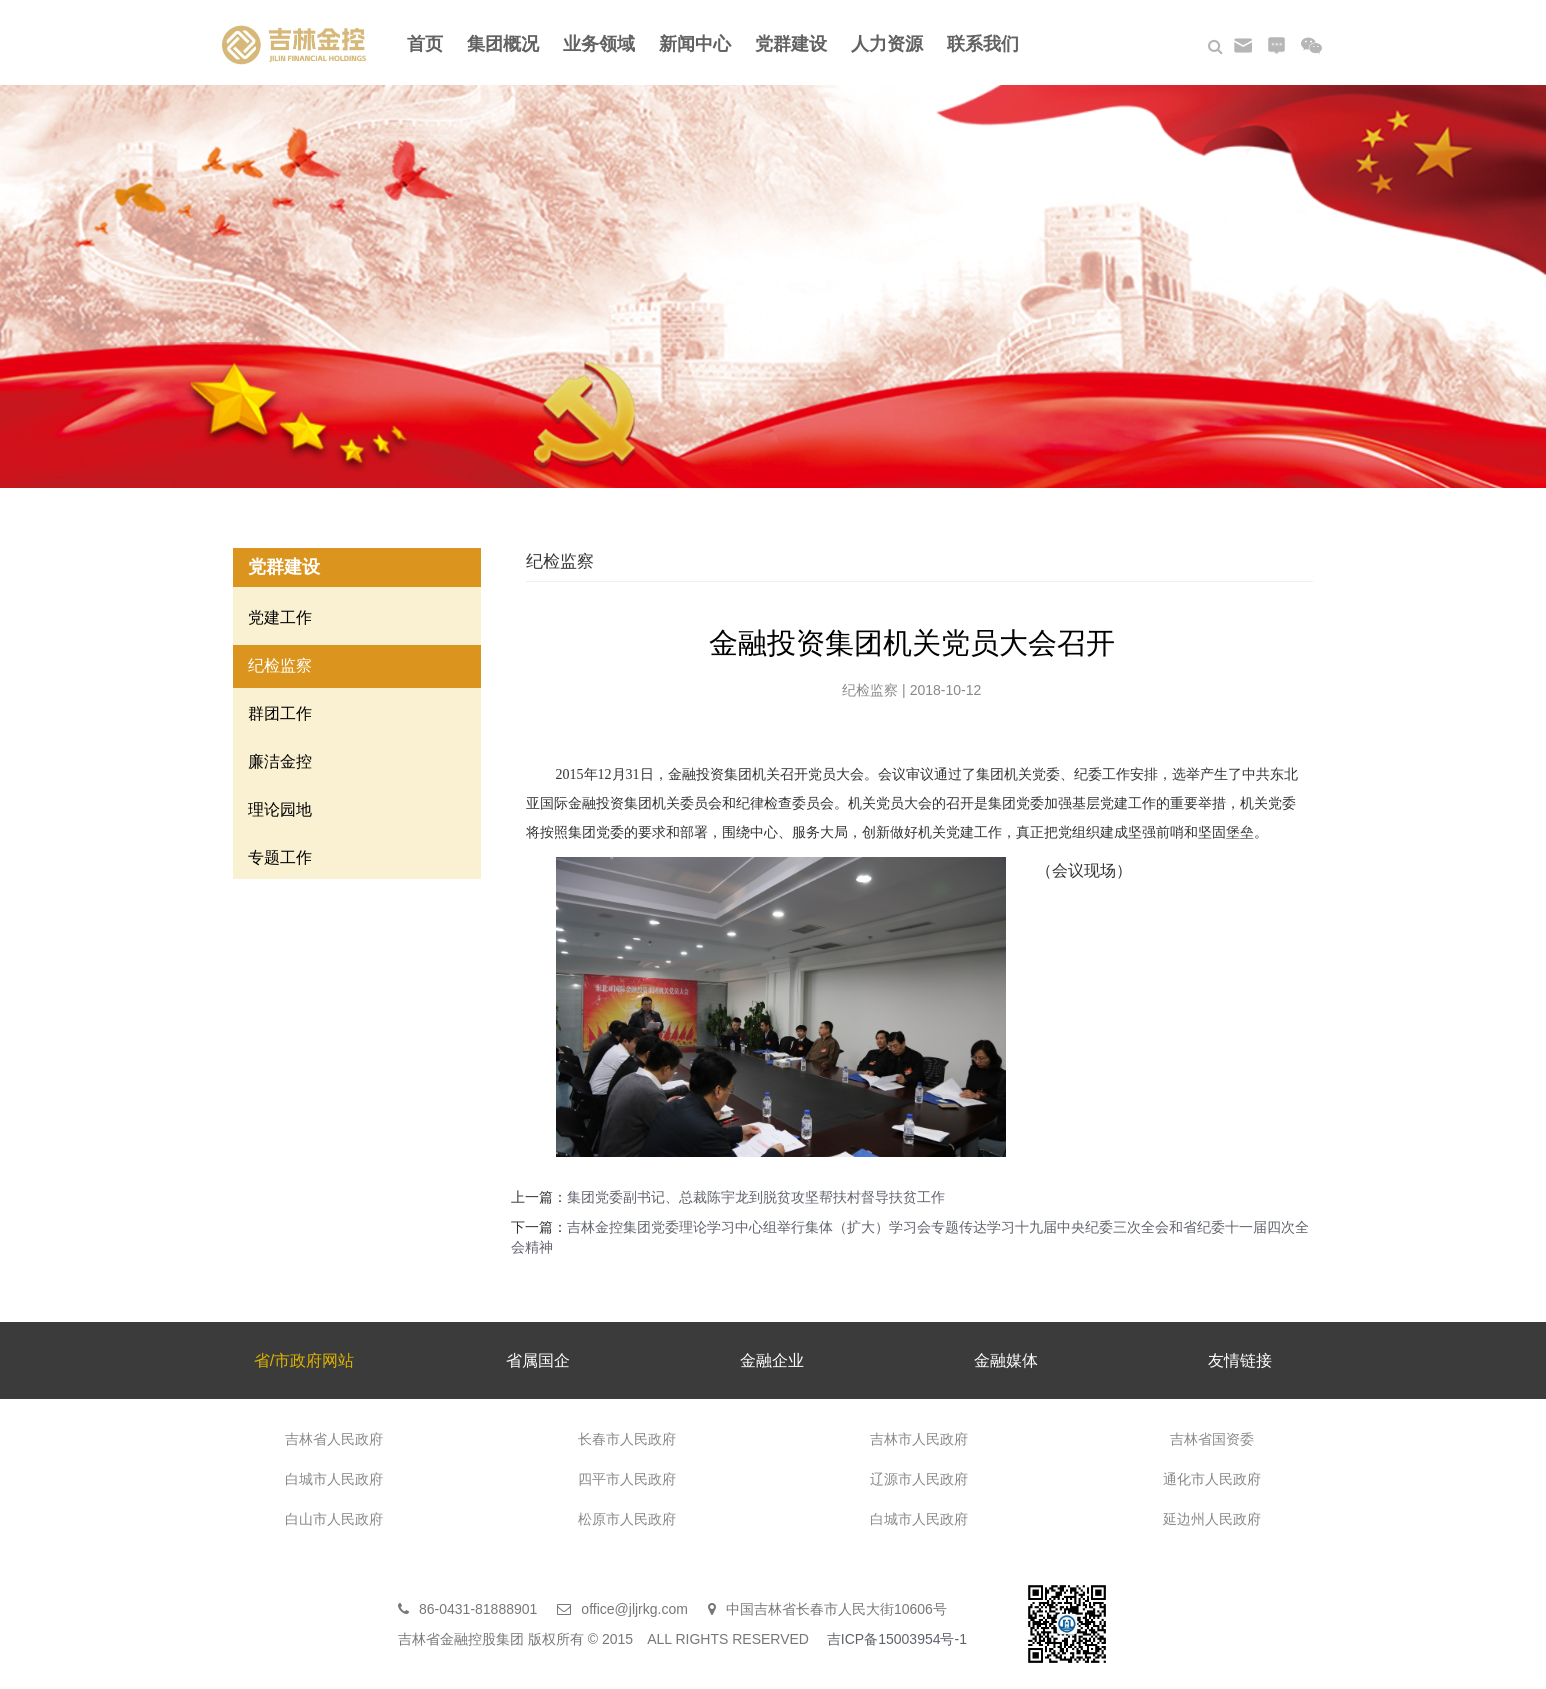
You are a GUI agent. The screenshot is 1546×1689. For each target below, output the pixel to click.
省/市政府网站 (304, 1360)
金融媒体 (1006, 1360)
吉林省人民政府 (334, 1439)
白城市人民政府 (334, 1479)
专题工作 (280, 857)
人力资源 (887, 44)
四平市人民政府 (627, 1479)
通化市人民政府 (1212, 1479)
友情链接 (1240, 1360)
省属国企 (538, 1360)
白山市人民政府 (334, 1519)
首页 (425, 44)
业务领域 (599, 44)
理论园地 (280, 809)
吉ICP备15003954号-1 (897, 1639)
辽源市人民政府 (919, 1479)
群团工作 (280, 713)
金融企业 (772, 1360)
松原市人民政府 (627, 1519)
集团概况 (503, 44)
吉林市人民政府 (919, 1439)
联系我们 (983, 44)
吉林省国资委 (1212, 1439)
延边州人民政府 (1212, 1519)
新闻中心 (695, 44)
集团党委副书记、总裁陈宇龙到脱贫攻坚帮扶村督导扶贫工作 (756, 1197)
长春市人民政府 (627, 1439)
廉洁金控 (280, 761)
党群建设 (791, 44)
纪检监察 (280, 665)
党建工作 (280, 617)
